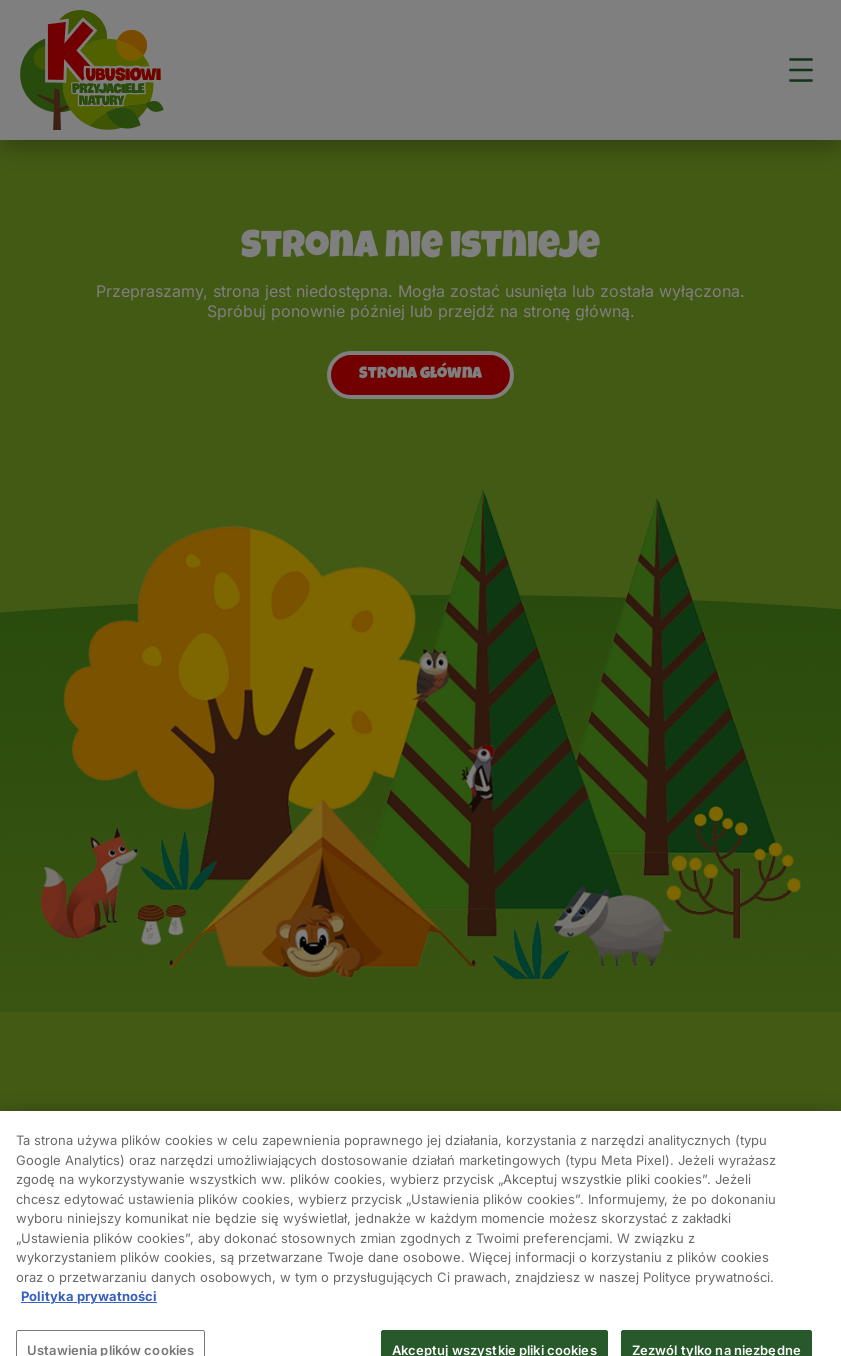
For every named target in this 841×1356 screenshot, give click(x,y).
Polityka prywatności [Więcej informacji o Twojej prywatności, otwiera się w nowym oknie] (89, 1303)
